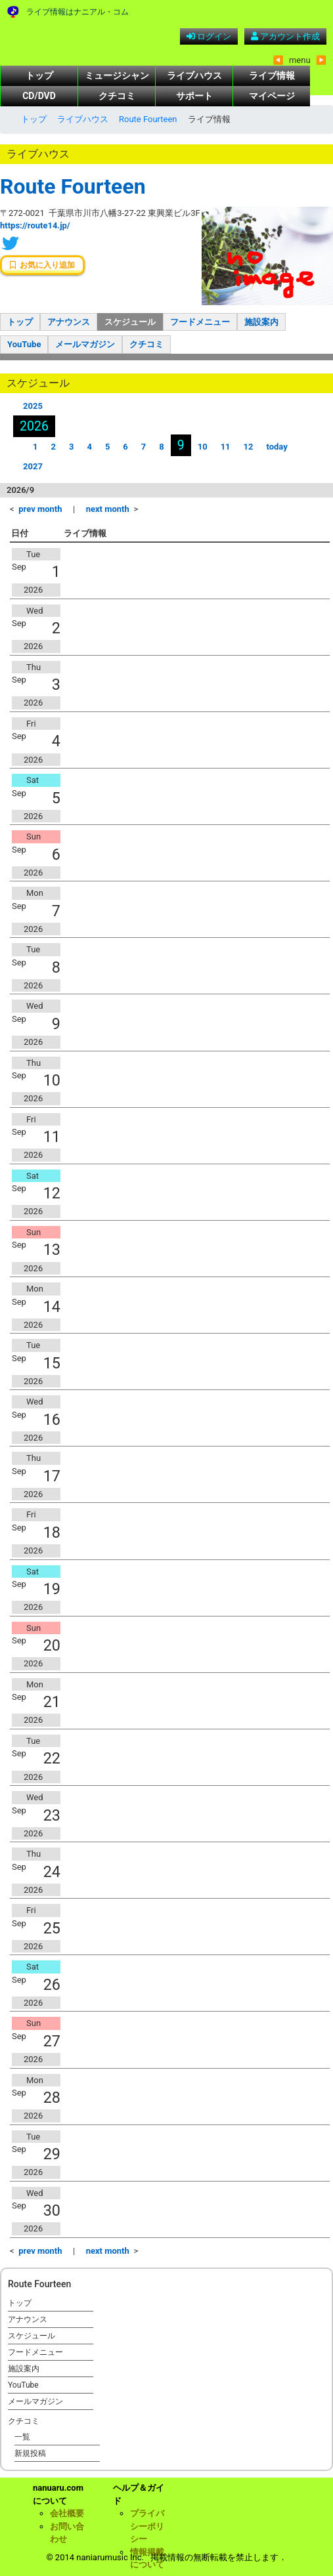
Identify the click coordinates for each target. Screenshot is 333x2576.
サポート (194, 96)
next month (107, 509)
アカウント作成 (285, 36)
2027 (33, 466)
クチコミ (117, 96)
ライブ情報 (272, 75)
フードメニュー (200, 322)
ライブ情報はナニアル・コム (77, 11)
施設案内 (261, 322)
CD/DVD (39, 96)
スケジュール (130, 322)
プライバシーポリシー (147, 2526)
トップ (39, 75)
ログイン (209, 36)
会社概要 (67, 2513)
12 (249, 447)
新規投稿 (30, 2453)
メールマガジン (85, 344)
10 (203, 447)
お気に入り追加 (42, 265)
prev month (40, 509)
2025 (33, 406)
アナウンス (68, 322)
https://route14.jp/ (35, 225)
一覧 (22, 2436)
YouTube (24, 344)
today (276, 447)
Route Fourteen (148, 119)
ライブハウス (194, 75)
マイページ (272, 96)
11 (226, 447)
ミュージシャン (117, 75)
